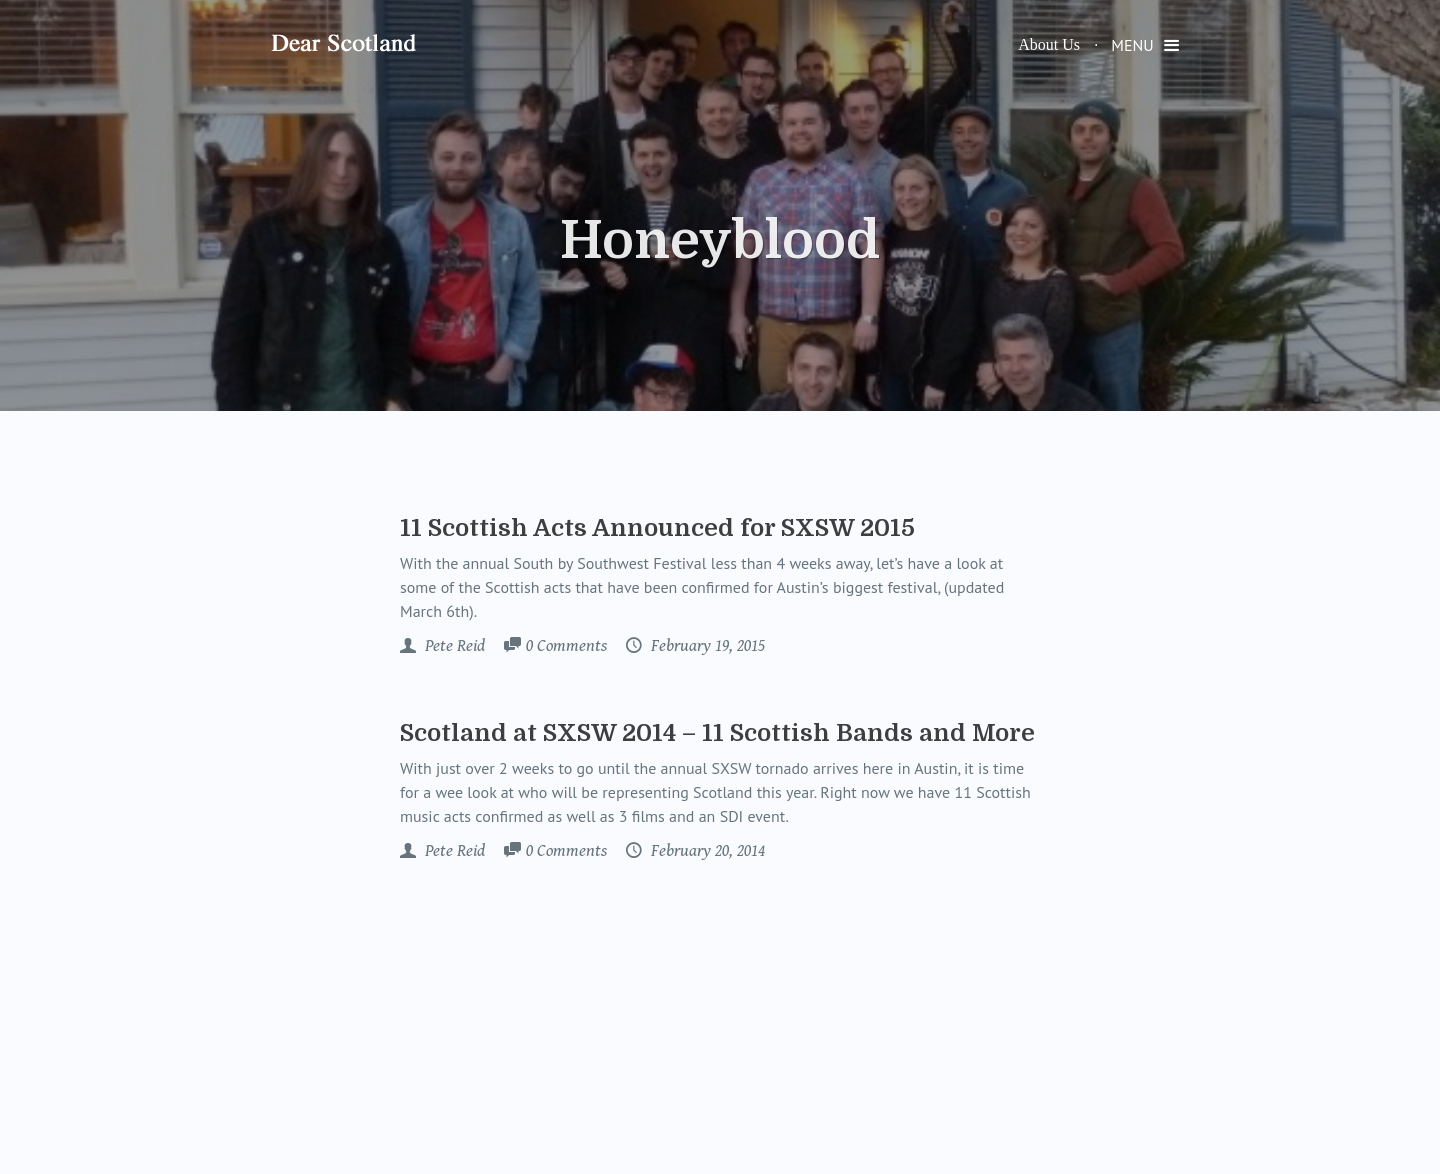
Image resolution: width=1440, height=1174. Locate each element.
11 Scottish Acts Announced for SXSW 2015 (657, 528)
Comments (566, 647)
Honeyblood (720, 241)
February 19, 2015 (706, 646)
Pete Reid (453, 646)
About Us (1049, 44)
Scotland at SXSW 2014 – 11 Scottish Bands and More (717, 733)
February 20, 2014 (706, 851)
